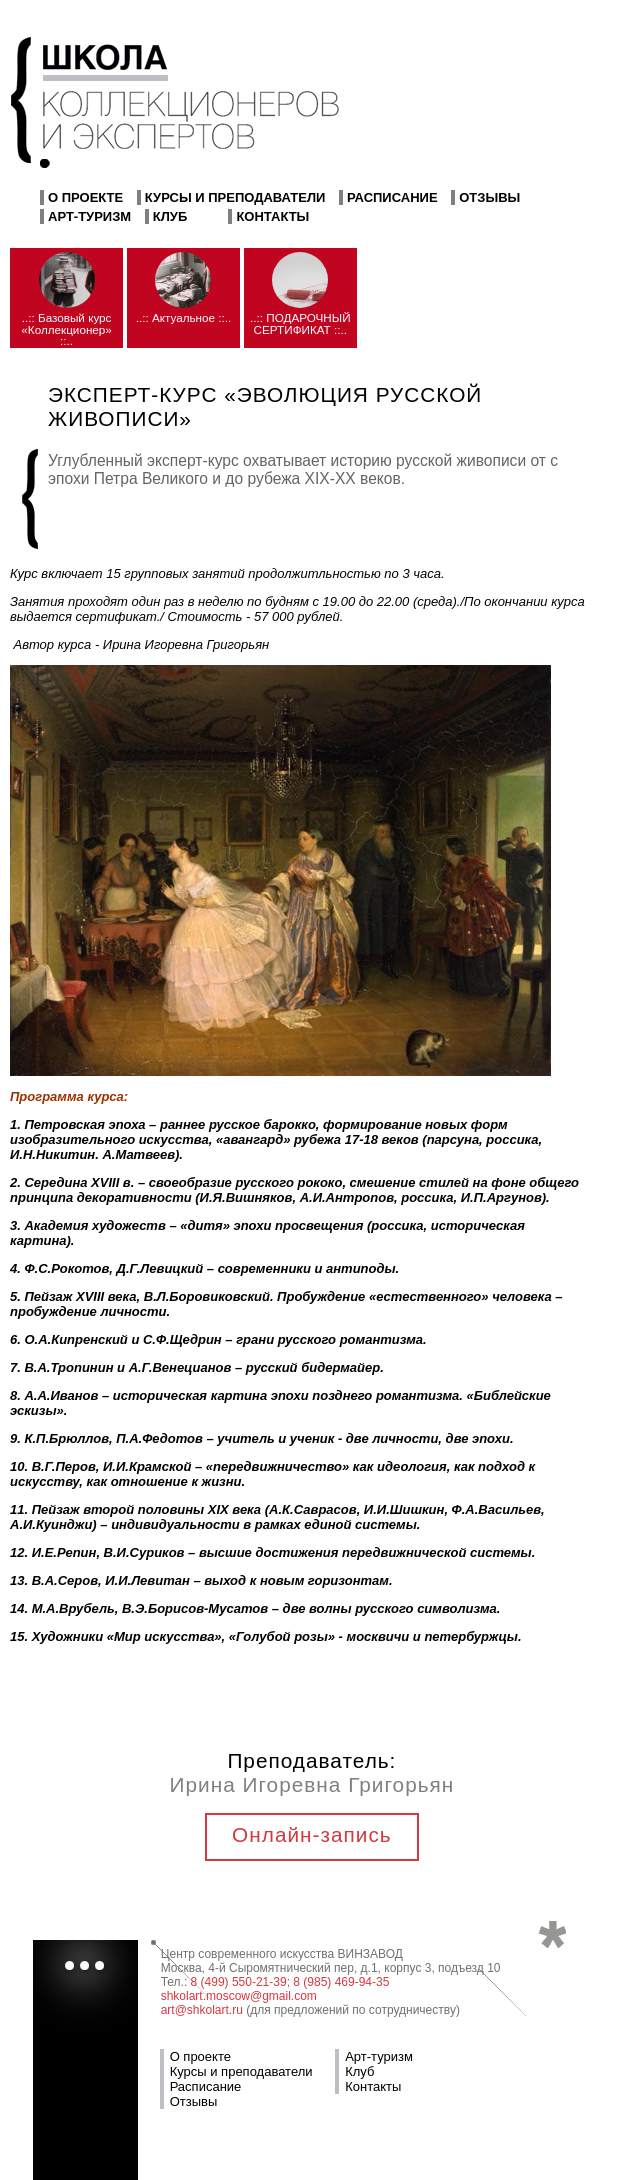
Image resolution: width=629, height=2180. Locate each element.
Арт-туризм (89, 216)
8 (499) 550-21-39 (239, 1982)
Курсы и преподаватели (235, 197)
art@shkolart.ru (202, 2010)
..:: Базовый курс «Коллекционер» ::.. (66, 329)
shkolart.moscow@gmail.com (239, 1996)
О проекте (85, 197)
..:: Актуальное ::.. (184, 317)
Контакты (272, 216)
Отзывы (489, 197)
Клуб (170, 216)
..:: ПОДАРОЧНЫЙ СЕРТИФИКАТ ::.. (300, 323)
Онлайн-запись (312, 1834)
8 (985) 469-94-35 (341, 1982)
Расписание (392, 197)
